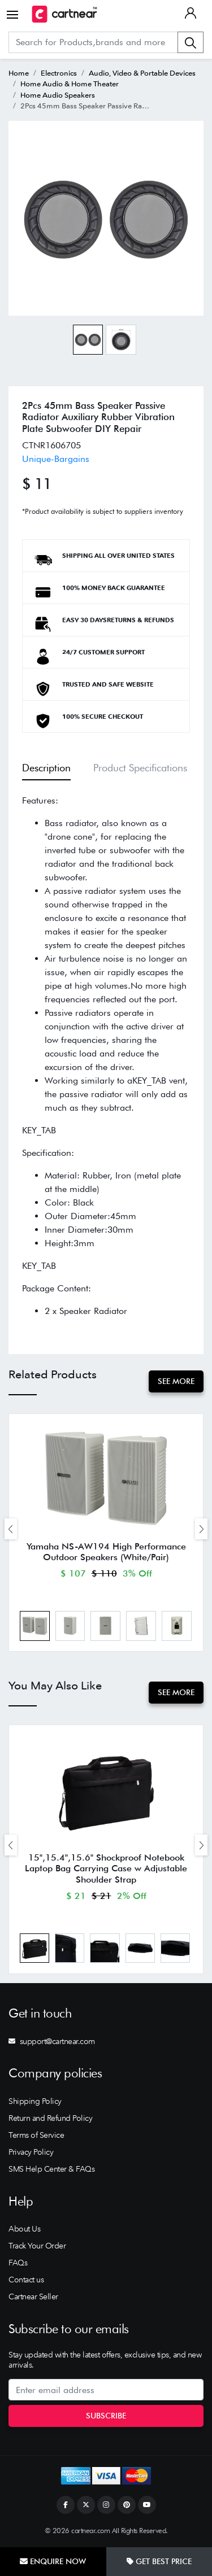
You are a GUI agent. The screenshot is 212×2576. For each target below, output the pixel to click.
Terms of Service (36, 2135)
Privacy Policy (30, 2152)
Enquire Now (53, 2561)
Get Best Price (159, 2561)
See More (176, 1381)
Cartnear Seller (33, 2296)
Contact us (26, 2279)
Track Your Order (37, 2246)
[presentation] (11, 1528)
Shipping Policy (35, 2101)
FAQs (17, 2263)
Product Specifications (140, 768)
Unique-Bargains (55, 458)
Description (46, 768)
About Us (24, 2229)
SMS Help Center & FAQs (51, 2169)
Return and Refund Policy (50, 2118)
